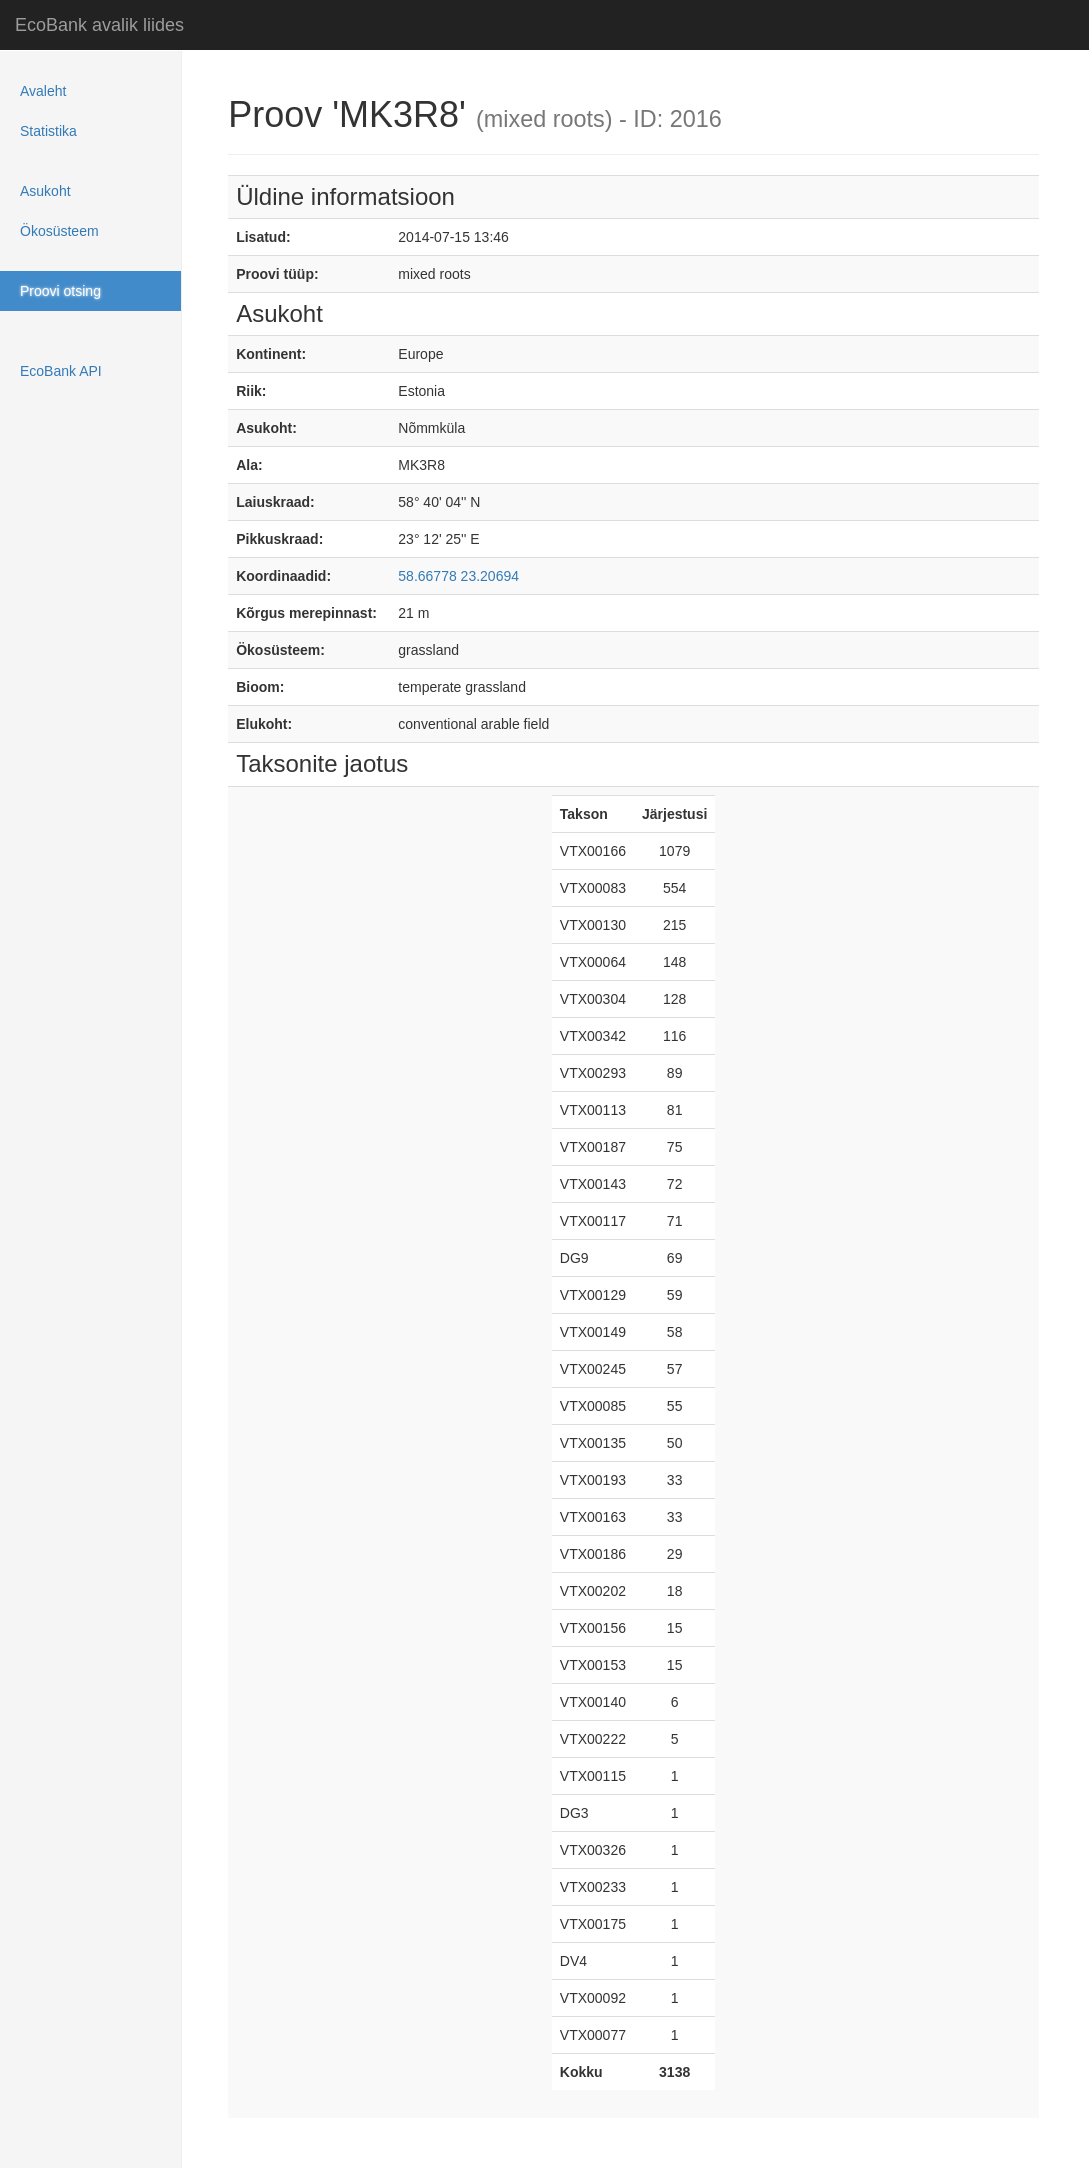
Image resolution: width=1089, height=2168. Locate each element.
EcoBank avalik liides (99, 25)
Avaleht (43, 91)
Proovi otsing (60, 291)
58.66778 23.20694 (458, 576)
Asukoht (45, 191)
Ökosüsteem (59, 231)
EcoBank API (61, 371)
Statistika (48, 131)
